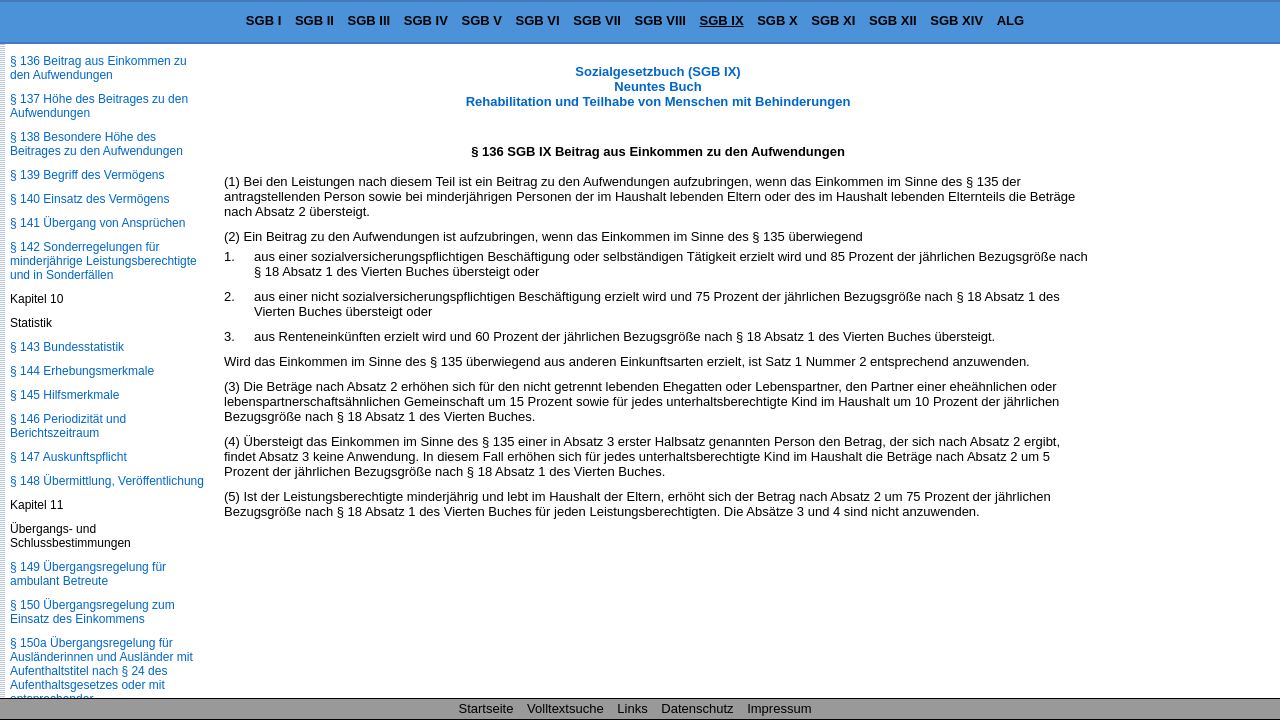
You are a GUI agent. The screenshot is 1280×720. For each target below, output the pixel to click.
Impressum (779, 708)
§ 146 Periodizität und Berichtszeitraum (68, 426)
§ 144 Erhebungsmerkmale (82, 371)
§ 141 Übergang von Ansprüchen (97, 223)
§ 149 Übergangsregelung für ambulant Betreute (88, 574)
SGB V (481, 20)
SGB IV (426, 20)
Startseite (486, 708)
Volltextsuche (565, 708)
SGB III (369, 20)
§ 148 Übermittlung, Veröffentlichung (107, 481)
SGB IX (722, 20)
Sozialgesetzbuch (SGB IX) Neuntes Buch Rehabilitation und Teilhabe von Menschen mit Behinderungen (658, 86)
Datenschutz (697, 708)
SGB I (263, 20)
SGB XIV (956, 20)
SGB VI (538, 20)
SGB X (777, 20)
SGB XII (893, 20)
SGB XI (833, 20)
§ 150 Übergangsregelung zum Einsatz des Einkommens (92, 612)
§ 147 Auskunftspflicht (68, 457)
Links (632, 708)
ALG (1010, 20)
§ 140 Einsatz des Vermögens (89, 199)
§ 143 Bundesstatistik (67, 347)
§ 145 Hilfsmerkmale (64, 395)
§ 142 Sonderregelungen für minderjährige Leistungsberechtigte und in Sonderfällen (103, 261)
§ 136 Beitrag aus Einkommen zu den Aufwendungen (98, 68)
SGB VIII (660, 20)
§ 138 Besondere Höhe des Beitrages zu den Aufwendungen (96, 144)
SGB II (314, 20)
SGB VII (597, 20)
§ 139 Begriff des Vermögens (87, 175)
